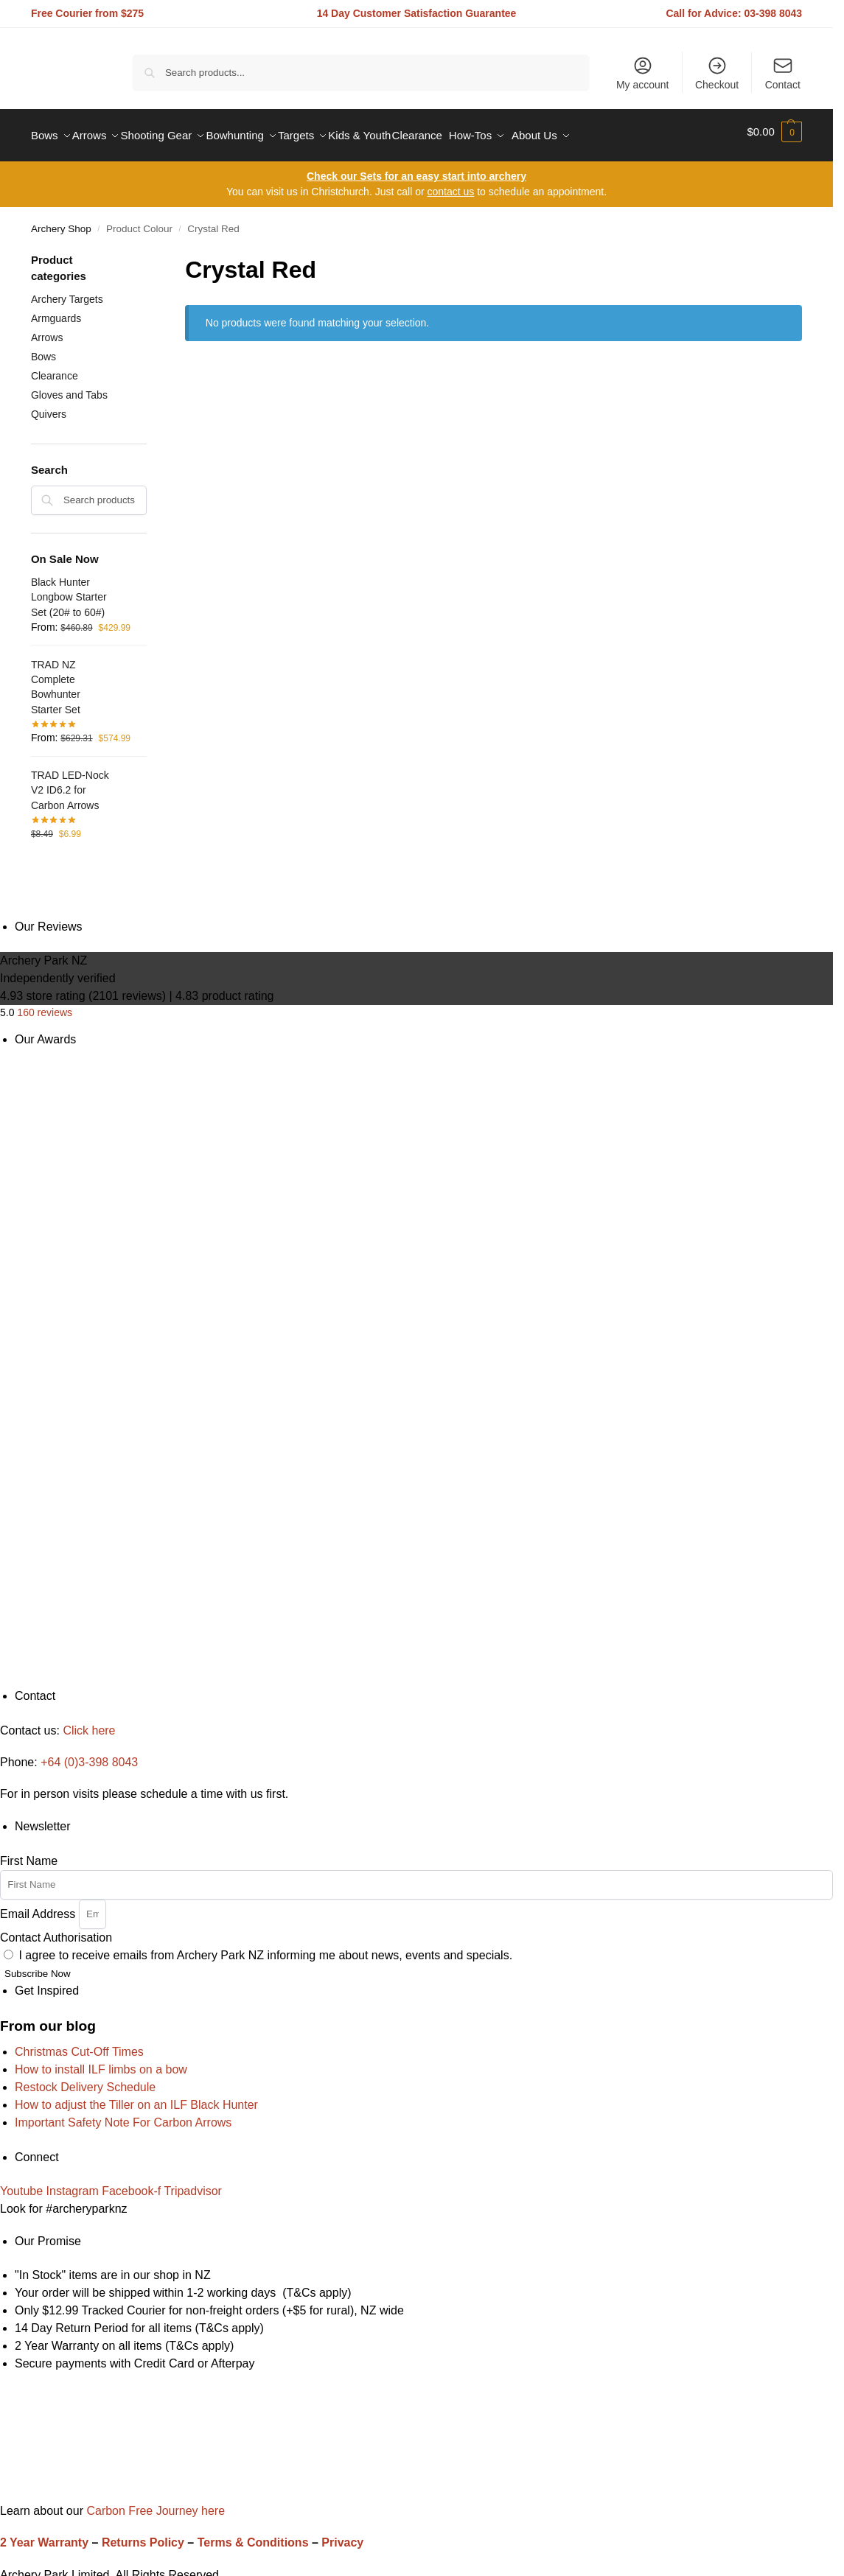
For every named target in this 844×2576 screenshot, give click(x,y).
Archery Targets (67, 292)
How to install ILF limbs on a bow (101, 2062)
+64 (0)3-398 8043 (89, 1755)
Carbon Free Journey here (154, 2503)
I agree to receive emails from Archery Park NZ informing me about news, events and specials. (265, 1947)
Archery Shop (61, 221)
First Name (28, 1853)
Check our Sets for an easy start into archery (416, 169)
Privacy (342, 2535)
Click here (89, 1722)
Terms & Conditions (253, 2535)
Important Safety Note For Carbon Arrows (123, 2115)
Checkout (717, 73)
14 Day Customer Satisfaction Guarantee (417, 13)
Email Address (39, 1906)
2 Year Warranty (44, 2535)
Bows (43, 349)
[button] (774, 132)
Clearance (54, 368)
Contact (783, 73)
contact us (450, 184)
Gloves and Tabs (69, 387)
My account (642, 73)
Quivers (48, 406)
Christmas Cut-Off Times (79, 2044)
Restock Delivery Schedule (85, 2079)
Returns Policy (143, 2535)
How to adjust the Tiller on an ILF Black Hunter (136, 2097)
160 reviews (44, 1005)
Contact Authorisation (56, 1929)
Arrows (47, 330)
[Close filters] (151, 253)
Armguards (56, 311)
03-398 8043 (773, 13)
